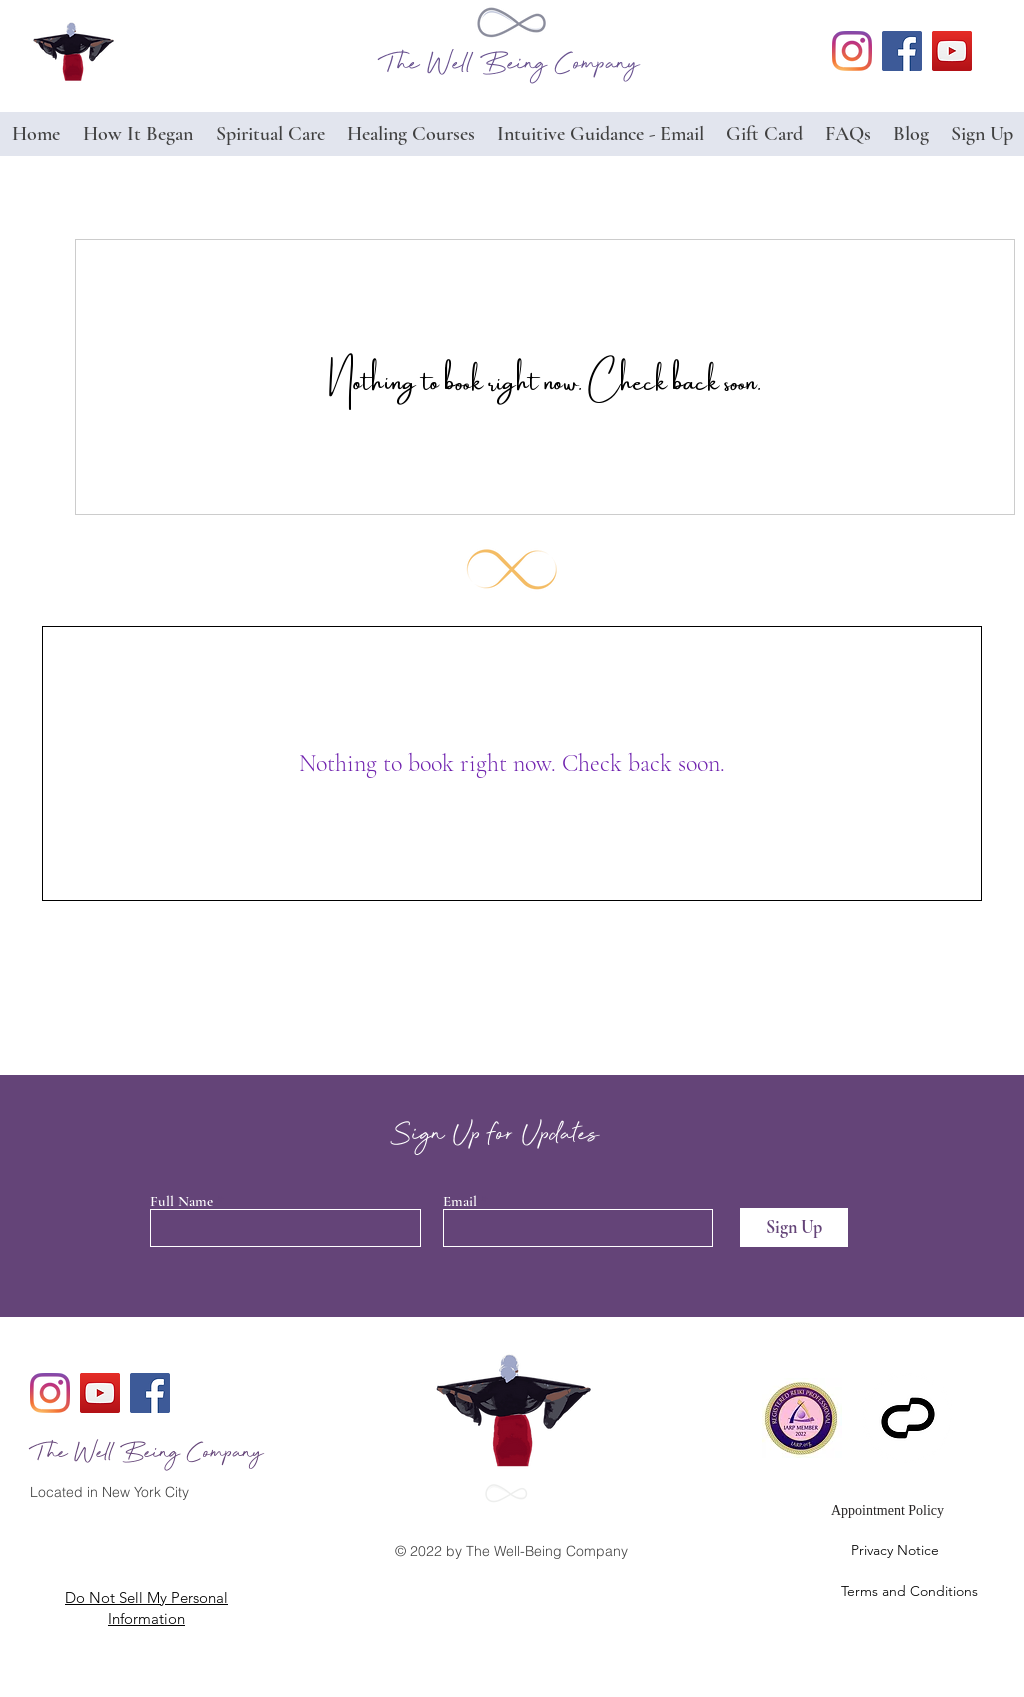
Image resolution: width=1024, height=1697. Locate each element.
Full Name (181, 1201)
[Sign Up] (794, 1227)
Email (460, 1201)
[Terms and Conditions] (887, 1592)
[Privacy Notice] (895, 1551)
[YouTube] (952, 51)
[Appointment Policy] (887, 1511)
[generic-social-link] (852, 51)
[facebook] (902, 51)
